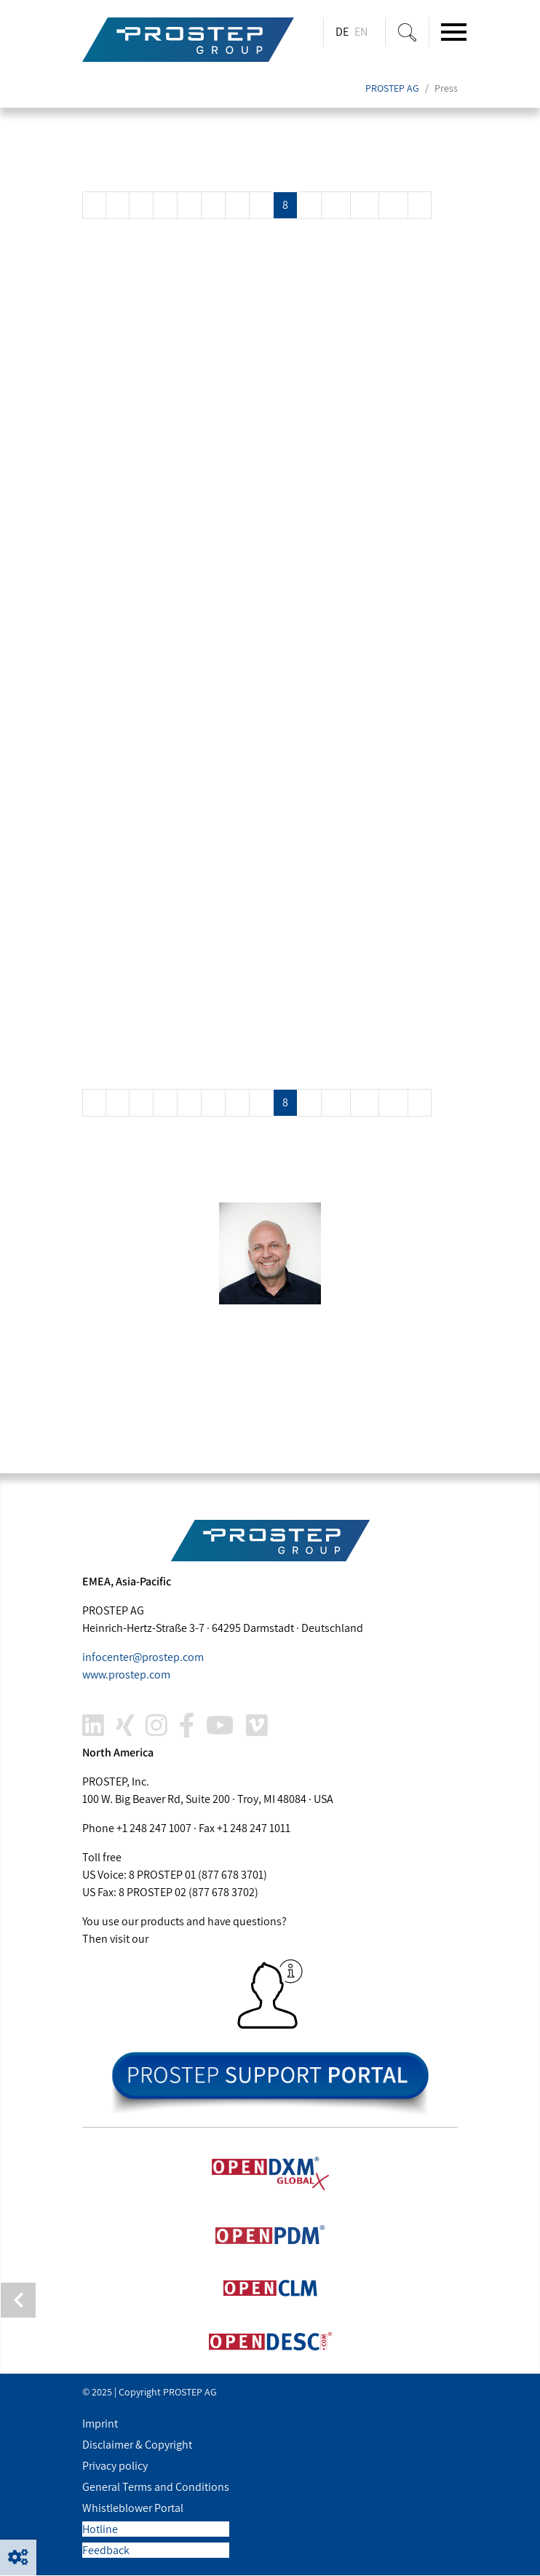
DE (342, 31)
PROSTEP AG (392, 88)
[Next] (420, 206)
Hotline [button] (100, 2529)
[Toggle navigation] (453, 32)
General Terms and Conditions (155, 2487)
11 (365, 205)
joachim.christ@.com (187, 1418)
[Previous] (94, 206)
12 (393, 205)
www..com (126, 1675)
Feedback (106, 2551)
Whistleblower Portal (132, 2508)
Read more (121, 312)
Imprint (100, 2424)
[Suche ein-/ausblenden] (407, 32)
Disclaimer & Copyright (137, 2445)
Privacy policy (115, 2466)
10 (335, 205)
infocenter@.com (143, 1657)
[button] (18, 2558)
